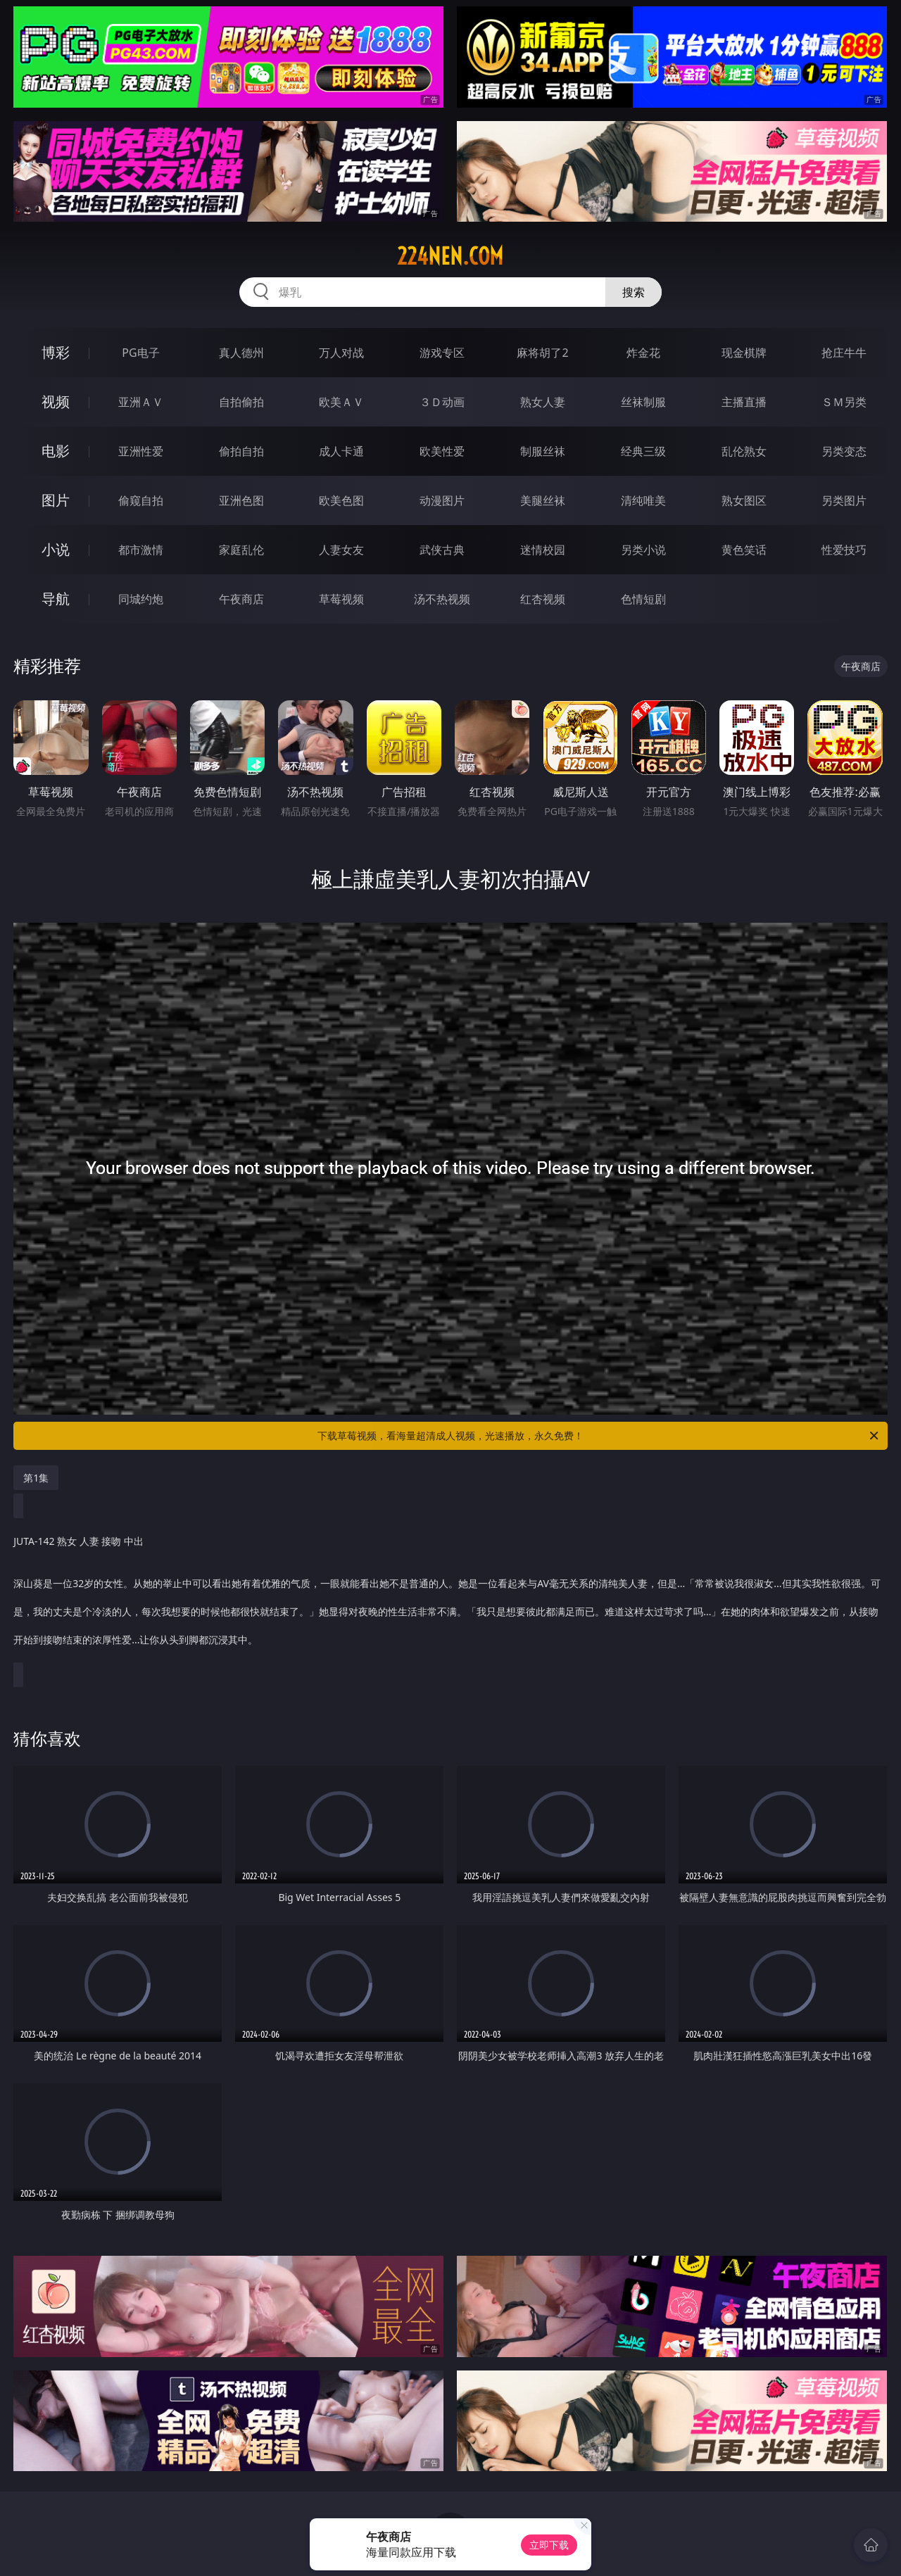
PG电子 (140, 352)
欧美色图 (341, 500)
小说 (56, 549)
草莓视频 (341, 599)
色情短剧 (643, 599)
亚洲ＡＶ (140, 402)
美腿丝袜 (542, 500)
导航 (56, 598)
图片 (56, 500)
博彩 (56, 352)
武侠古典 (442, 549)
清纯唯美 (643, 500)
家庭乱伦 (241, 549)
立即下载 (549, 2544)
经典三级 (643, 451)
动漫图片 (442, 500)
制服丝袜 (542, 451)
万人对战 (341, 352)
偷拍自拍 (241, 451)
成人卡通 (341, 451)
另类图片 (844, 500)
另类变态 (844, 451)
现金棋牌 (744, 352)
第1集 (36, 1477)
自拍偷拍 (241, 402)
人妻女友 (341, 549)
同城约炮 (140, 599)
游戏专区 (442, 352)
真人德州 (241, 352)
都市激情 (140, 549)
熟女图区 (744, 500)
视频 (56, 401)
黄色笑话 (744, 549)
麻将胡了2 (542, 352)
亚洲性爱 (140, 451)
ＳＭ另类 (844, 402)
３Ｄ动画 (442, 402)
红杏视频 (542, 599)
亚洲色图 (241, 500)
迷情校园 (542, 549)
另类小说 (643, 549)
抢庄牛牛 (844, 352)
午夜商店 (241, 599)
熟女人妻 (542, 402)
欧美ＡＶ (341, 402)
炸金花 (643, 352)
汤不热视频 (442, 599)
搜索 (633, 292)
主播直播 (744, 402)
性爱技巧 (844, 549)
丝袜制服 (643, 402)
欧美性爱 (442, 451)
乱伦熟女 (744, 451)
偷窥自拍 (140, 500)
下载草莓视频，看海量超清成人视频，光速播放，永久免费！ (599, 1435)
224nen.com (450, 256)
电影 (56, 450)
